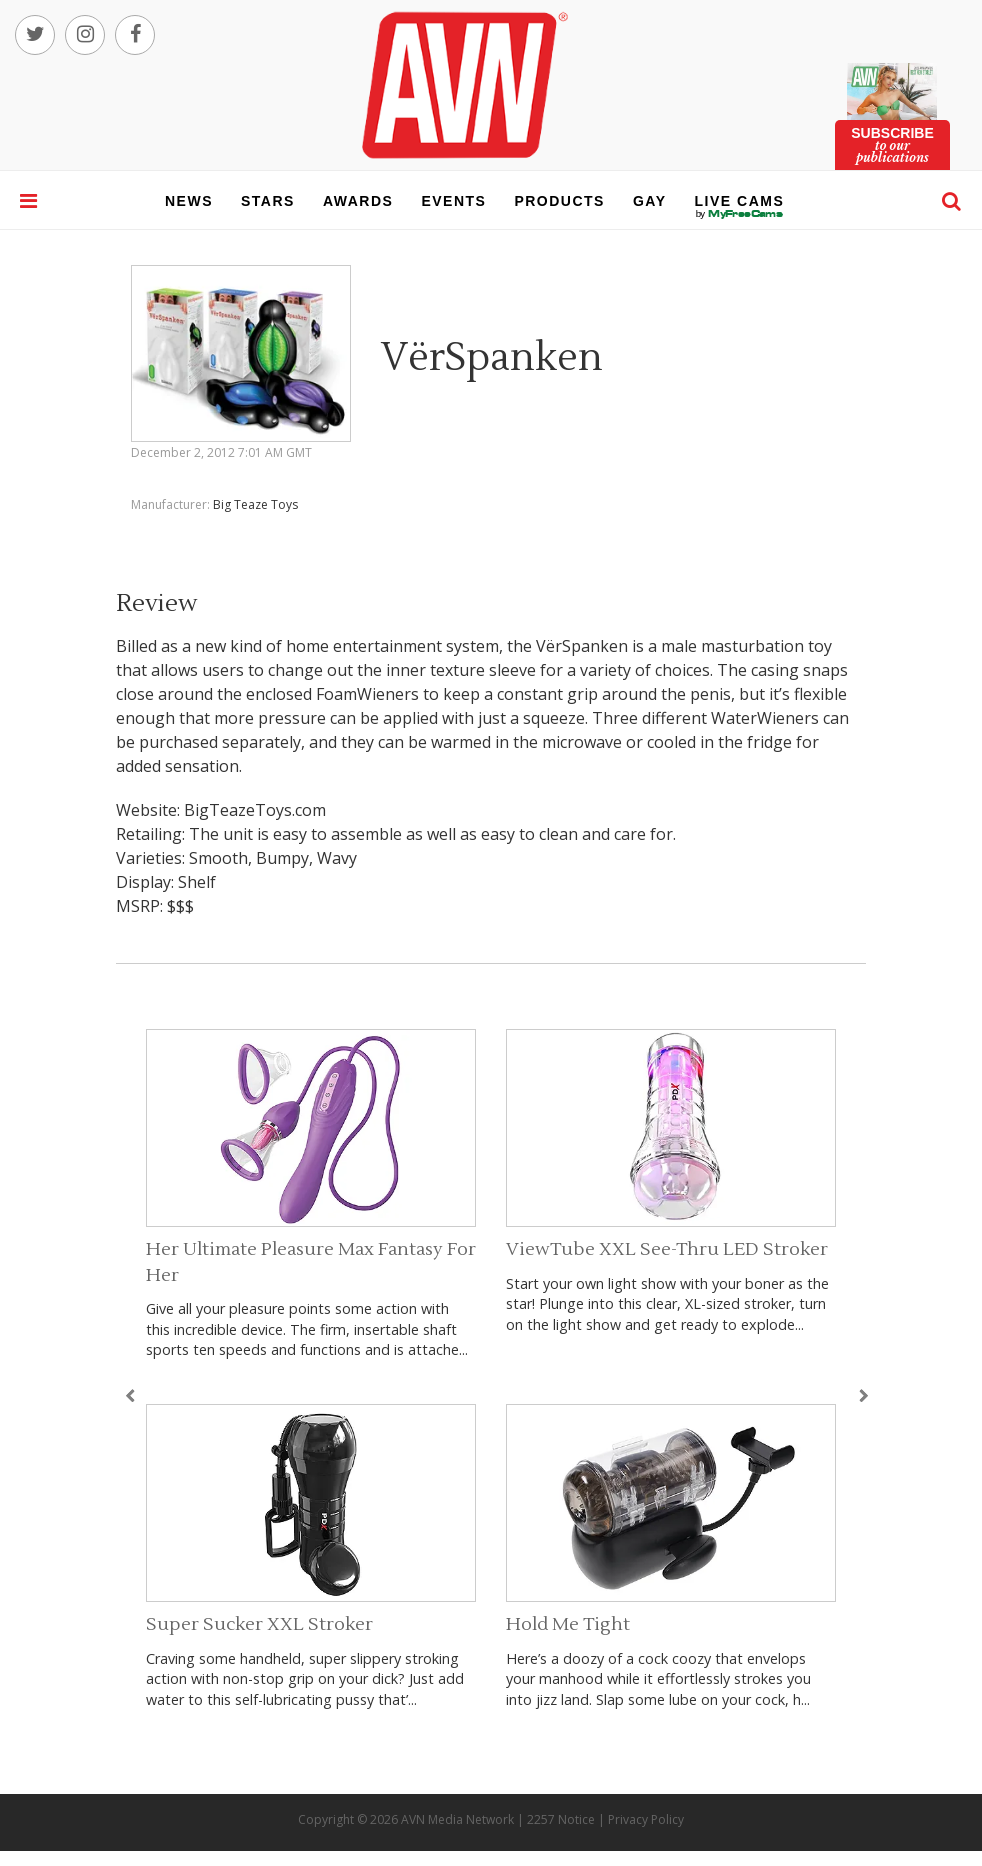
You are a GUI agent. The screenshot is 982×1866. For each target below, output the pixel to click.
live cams (740, 214)
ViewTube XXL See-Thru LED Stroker (667, 1249)
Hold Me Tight (568, 1624)
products (559, 201)
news (189, 201)
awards (358, 201)
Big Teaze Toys (255, 504)
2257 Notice (561, 1819)
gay (650, 201)
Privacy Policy (646, 1819)
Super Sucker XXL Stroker (259, 1624)
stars (268, 201)
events (453, 201)
